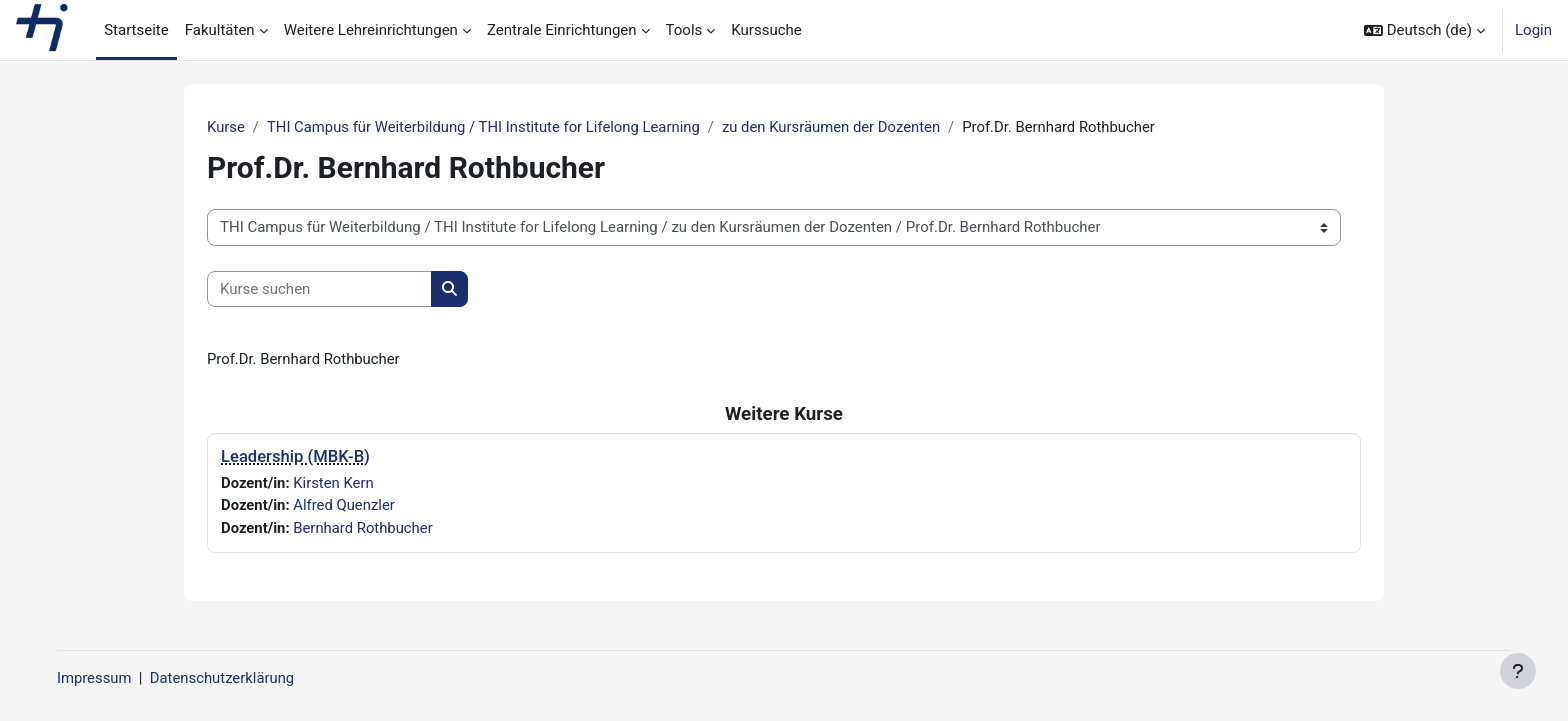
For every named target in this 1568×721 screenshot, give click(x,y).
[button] (1424, 30)
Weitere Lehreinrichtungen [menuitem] (371, 30)
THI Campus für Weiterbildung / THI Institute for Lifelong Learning (487, 127)
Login (1533, 30)
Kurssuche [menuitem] (766, 30)
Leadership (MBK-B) (295, 457)
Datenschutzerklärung (238, 678)
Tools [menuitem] (684, 30)
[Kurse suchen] (319, 289)
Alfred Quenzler (345, 506)
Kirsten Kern (334, 483)
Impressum (108, 678)
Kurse (226, 127)
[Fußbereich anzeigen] (1518, 671)
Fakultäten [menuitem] (220, 30)
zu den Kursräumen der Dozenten (838, 127)
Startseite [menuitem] (136, 30)
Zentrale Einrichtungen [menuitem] (562, 30)
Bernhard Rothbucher (364, 528)
